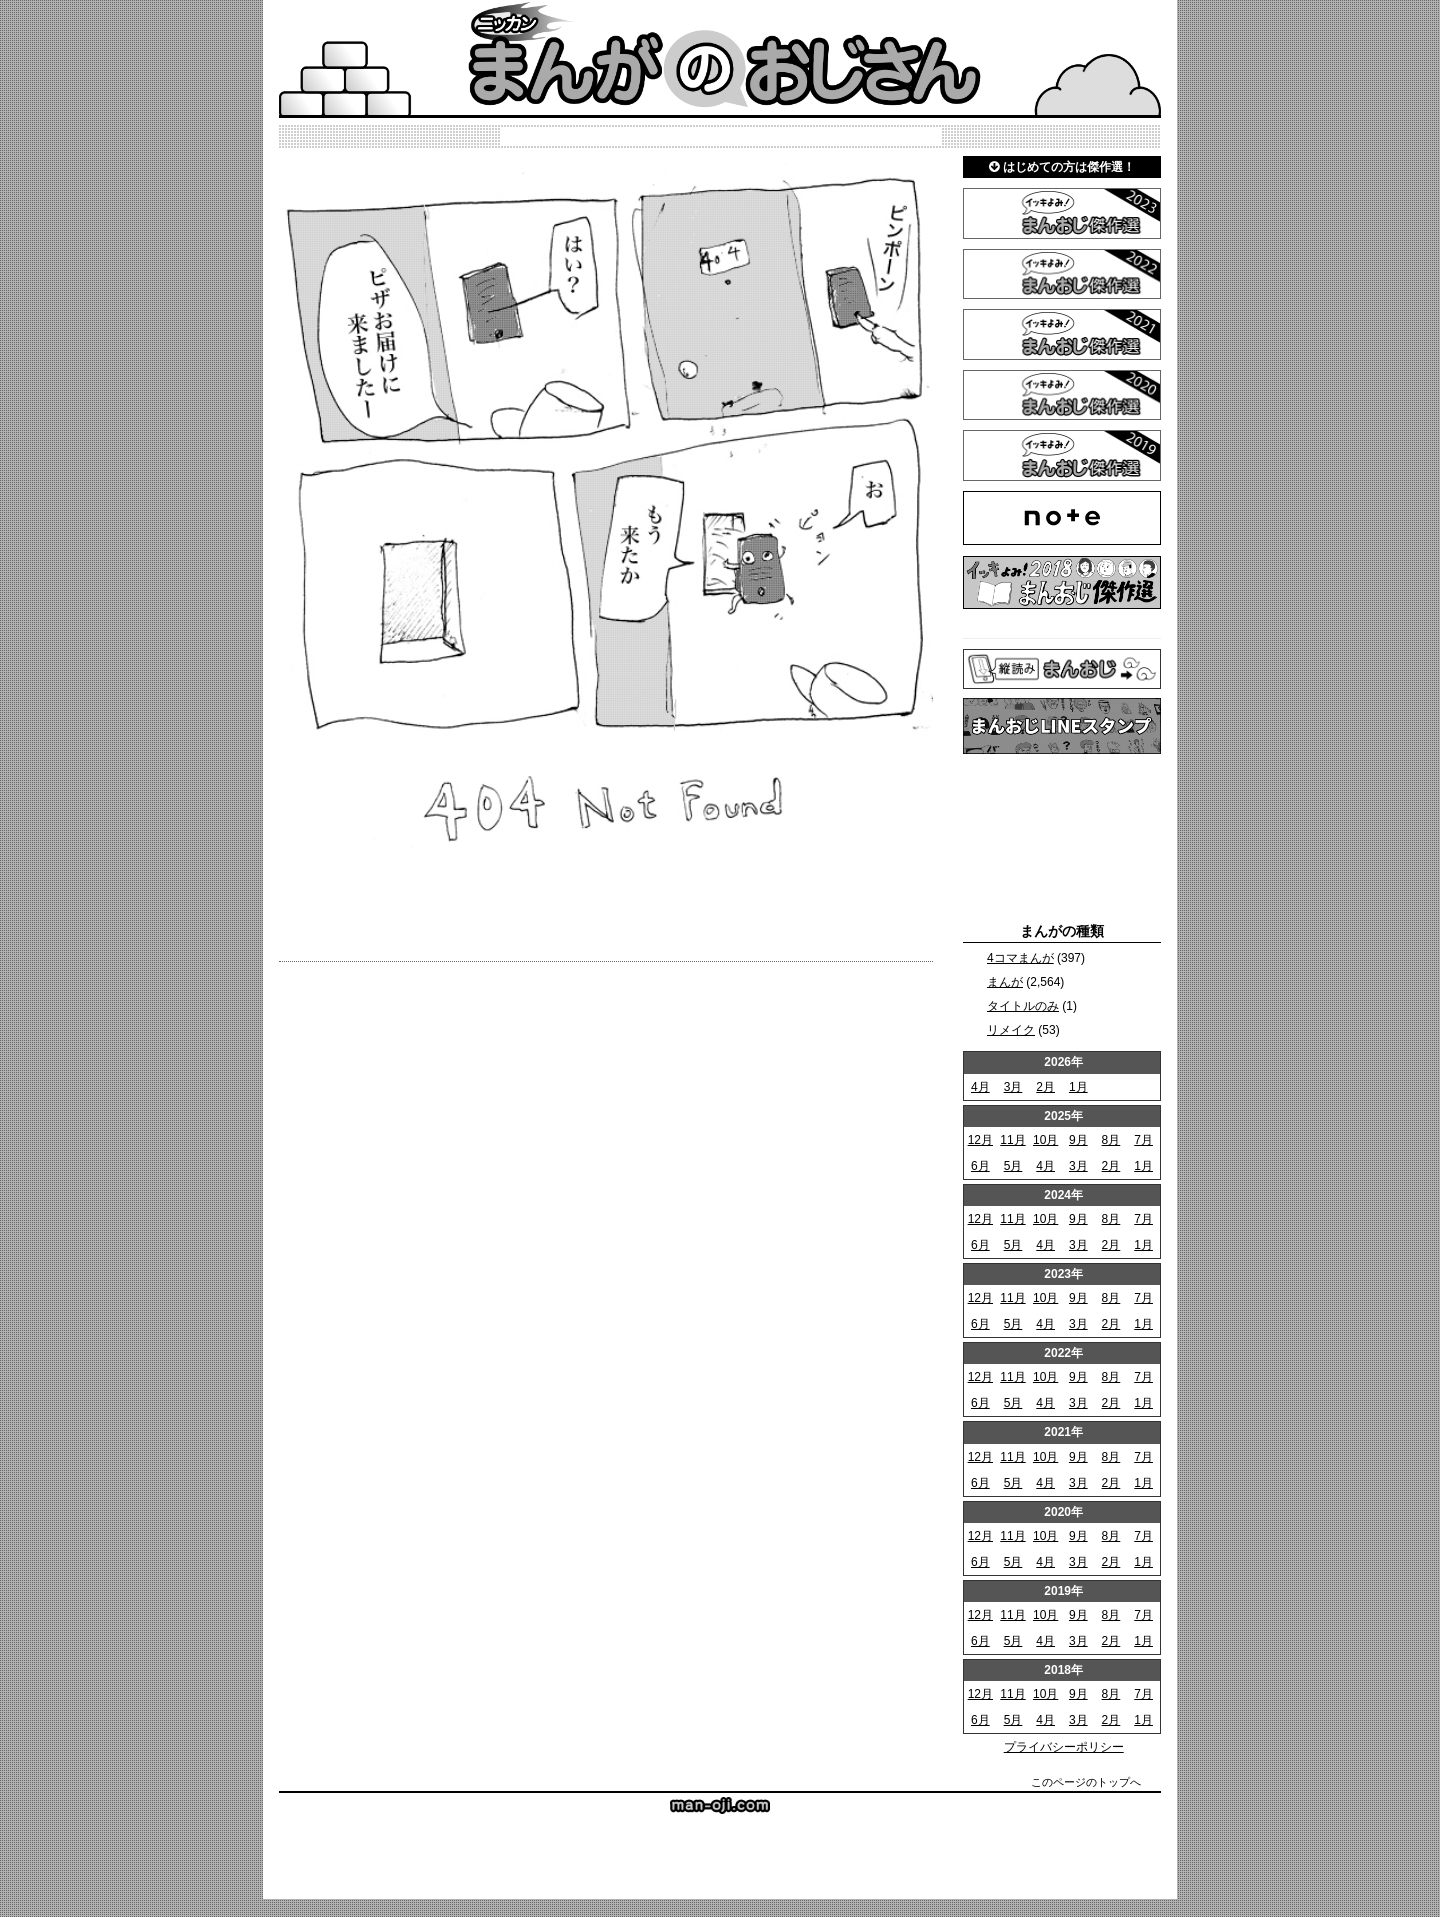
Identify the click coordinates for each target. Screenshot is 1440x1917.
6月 (980, 1166)
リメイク (1011, 1030)
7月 (1143, 1140)
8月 (1111, 1140)
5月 (1013, 1166)
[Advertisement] (1062, 838)
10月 (1045, 1140)
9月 (1078, 1140)
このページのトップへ (1086, 1782)
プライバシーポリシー (1064, 1747)
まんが (1005, 982)
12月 (980, 1140)
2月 (1045, 1087)
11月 (1012, 1140)
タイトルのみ (1023, 1006)
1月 (1078, 1087)
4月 (980, 1087)
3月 (1013, 1087)
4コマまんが (1020, 958)
